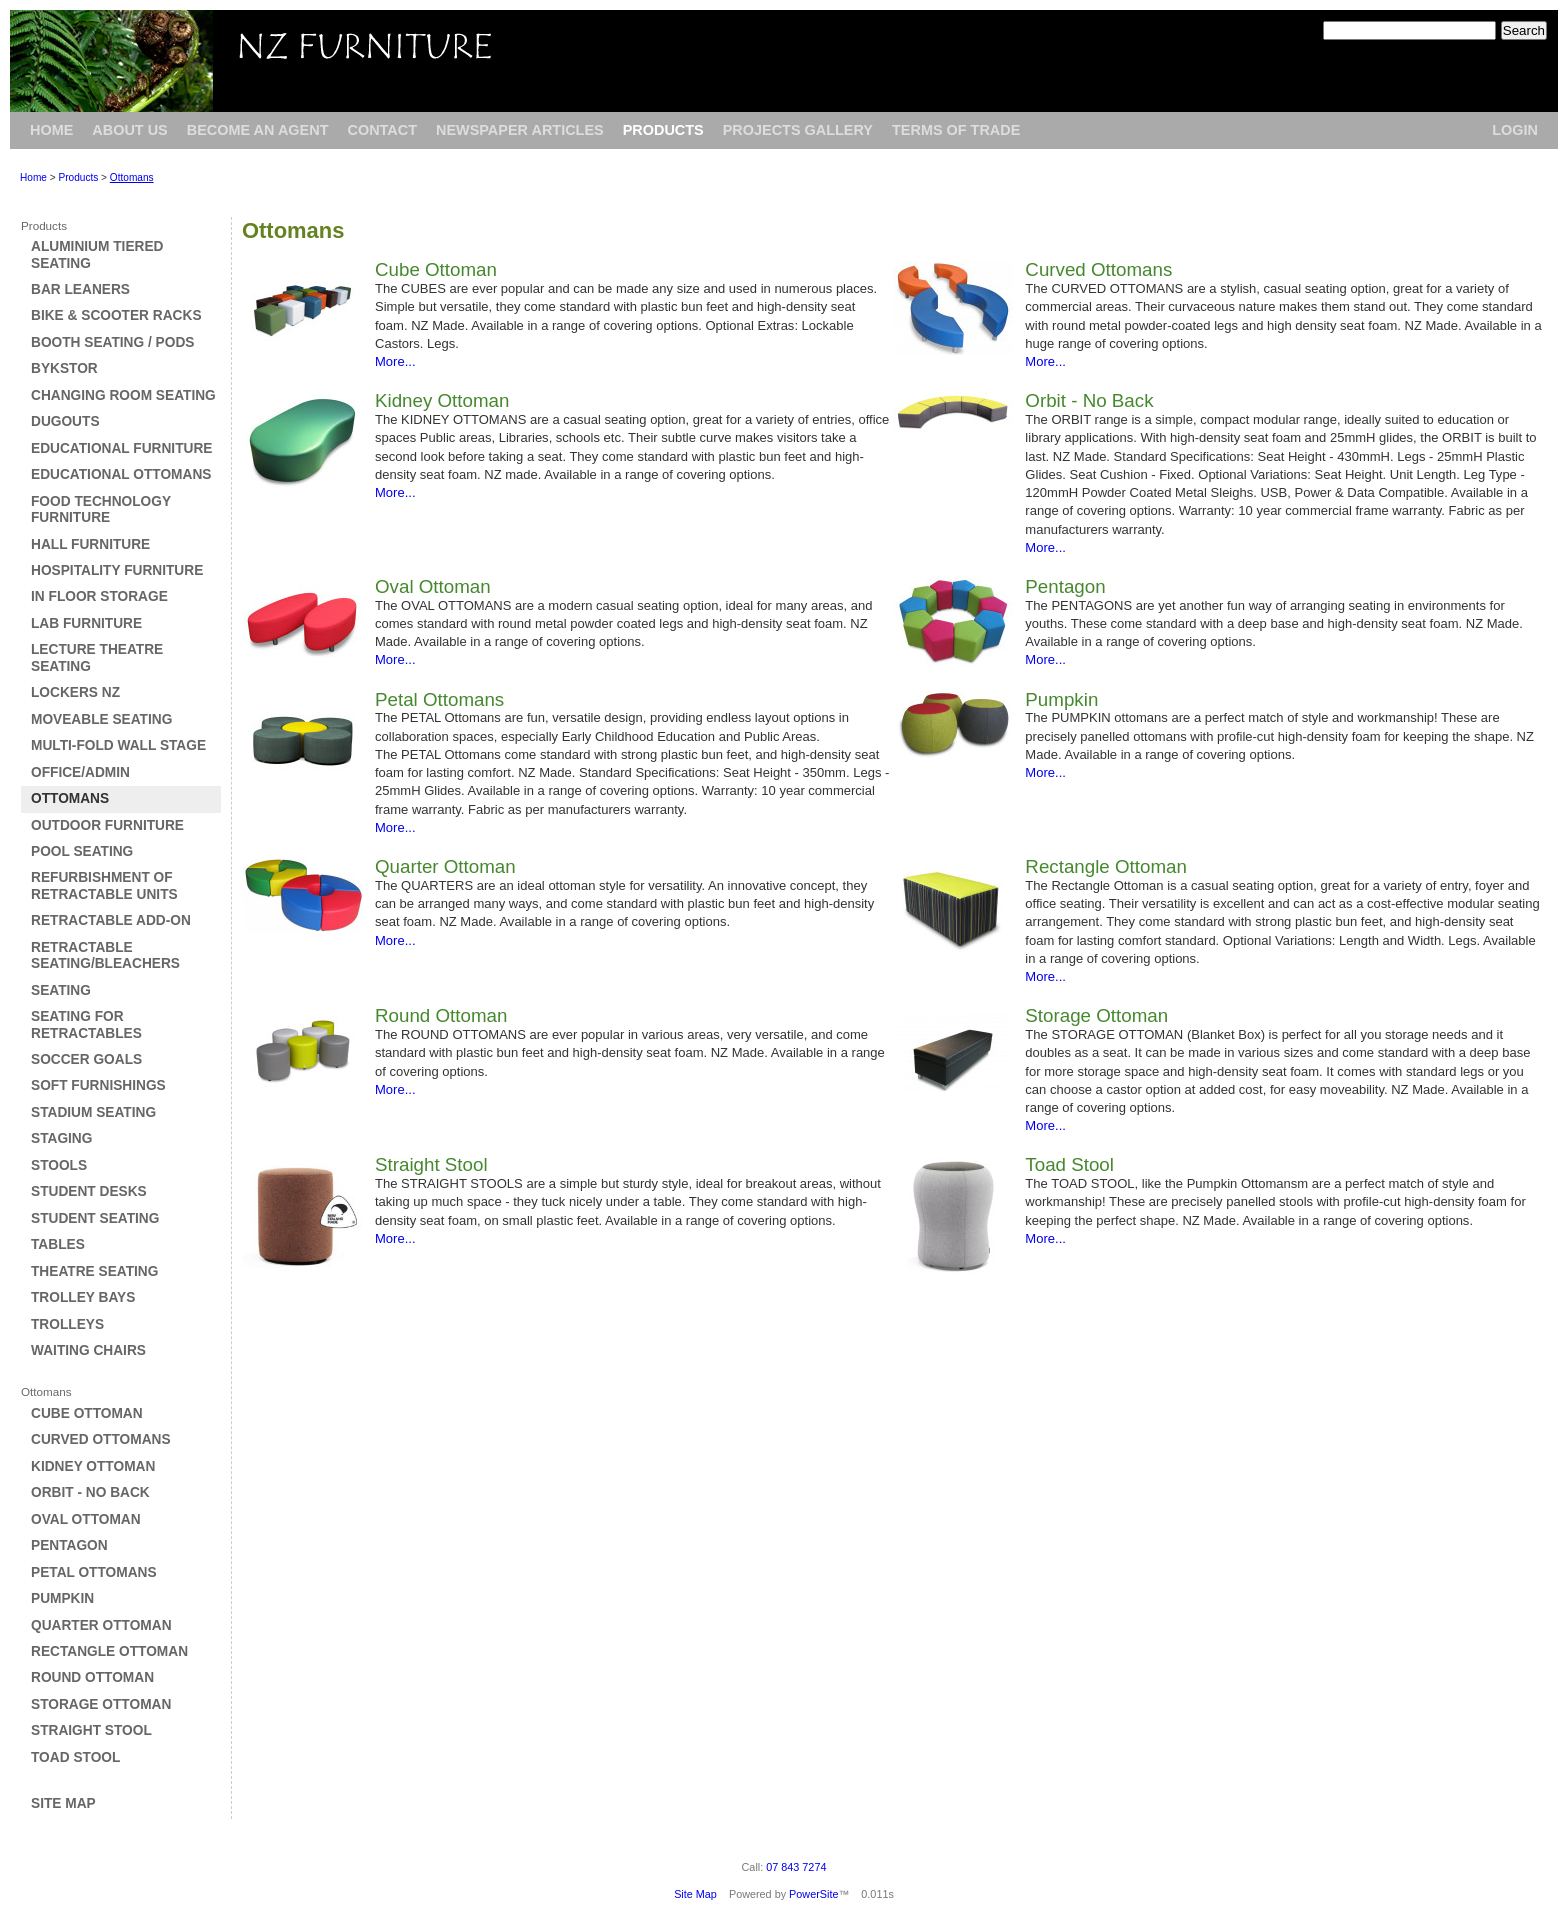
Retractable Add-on (111, 920)
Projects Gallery (798, 130)
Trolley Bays (83, 1297)
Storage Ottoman (101, 1704)
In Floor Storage (99, 596)
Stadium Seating (93, 1112)
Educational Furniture (121, 448)
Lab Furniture (86, 623)
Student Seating (95, 1218)
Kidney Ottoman (93, 1466)
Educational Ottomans (121, 474)
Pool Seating (82, 851)
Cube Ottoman (87, 1413)
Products (663, 130)
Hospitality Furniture (117, 570)
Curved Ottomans (101, 1439)
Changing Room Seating (123, 395)
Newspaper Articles (520, 130)
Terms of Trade (956, 130)
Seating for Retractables (86, 1024)
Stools (59, 1165)
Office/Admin (80, 772)
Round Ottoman (92, 1677)
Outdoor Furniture (107, 825)
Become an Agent (258, 130)
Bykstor (64, 368)
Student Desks (89, 1191)
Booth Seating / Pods (112, 342)
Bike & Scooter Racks (116, 315)
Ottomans (132, 177)
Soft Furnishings (98, 1085)
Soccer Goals (86, 1059)
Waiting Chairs (88, 1350)
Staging (61, 1138)
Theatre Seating (94, 1271)
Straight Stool (91, 1730)
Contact (382, 130)
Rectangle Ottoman (109, 1651)
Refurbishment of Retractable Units (104, 885)
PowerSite (813, 1894)
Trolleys (67, 1324)
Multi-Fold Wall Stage (118, 745)
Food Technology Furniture (101, 509)
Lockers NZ (75, 692)
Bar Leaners (80, 289)
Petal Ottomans (94, 1572)
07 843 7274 (796, 1867)
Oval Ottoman (86, 1519)
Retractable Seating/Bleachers (105, 955)
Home (51, 130)
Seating (61, 990)
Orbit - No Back (90, 1492)
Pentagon (69, 1545)
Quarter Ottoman (101, 1625)
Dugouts (65, 421)
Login (1515, 130)
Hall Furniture (90, 544)
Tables (58, 1244)
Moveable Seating (101, 719)
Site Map (63, 1803)
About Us (129, 130)
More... (395, 361)
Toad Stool (75, 1757)
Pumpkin (62, 1598)
